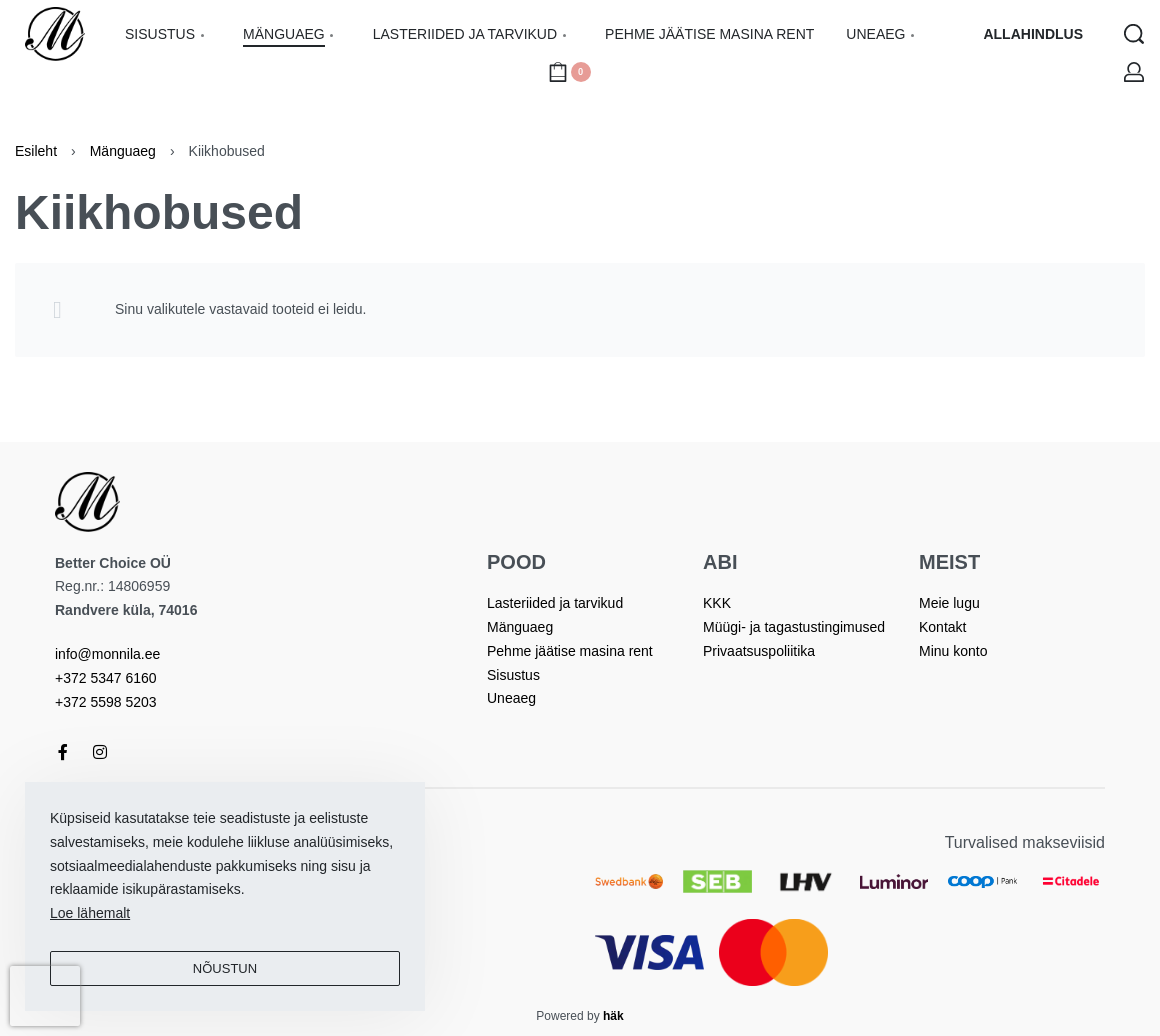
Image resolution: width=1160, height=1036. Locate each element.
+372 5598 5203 (106, 702)
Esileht (36, 151)
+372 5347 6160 (106, 678)
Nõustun (225, 968)
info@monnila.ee (107, 654)
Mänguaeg (123, 151)
